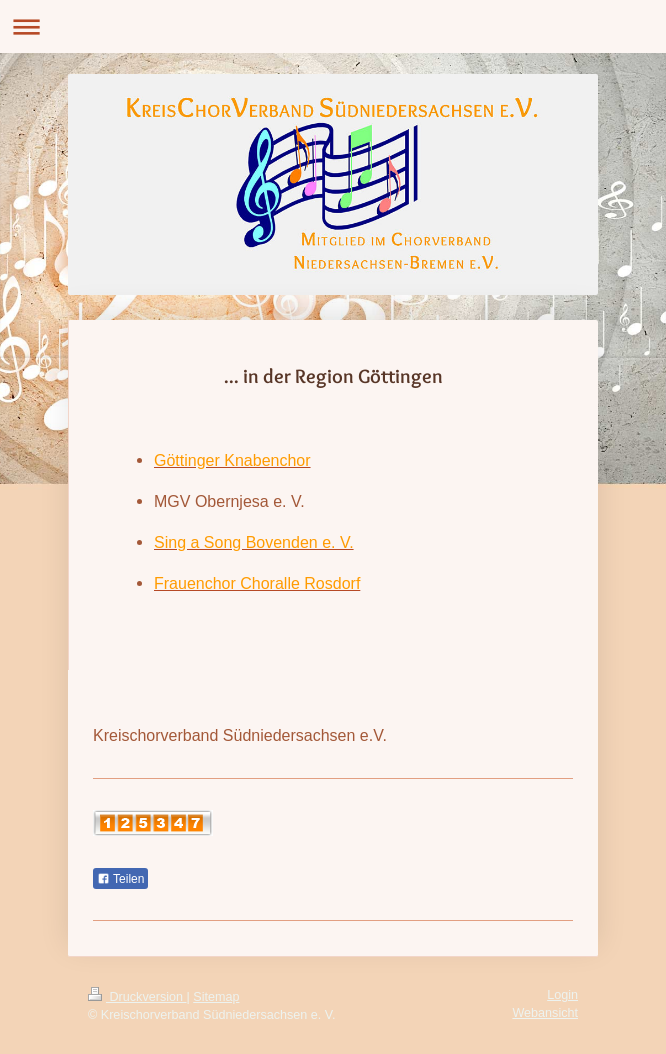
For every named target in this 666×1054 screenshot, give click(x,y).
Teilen (120, 879)
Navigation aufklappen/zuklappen (333, 26)
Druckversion (137, 997)
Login (562, 995)
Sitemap (216, 997)
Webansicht (545, 1013)
